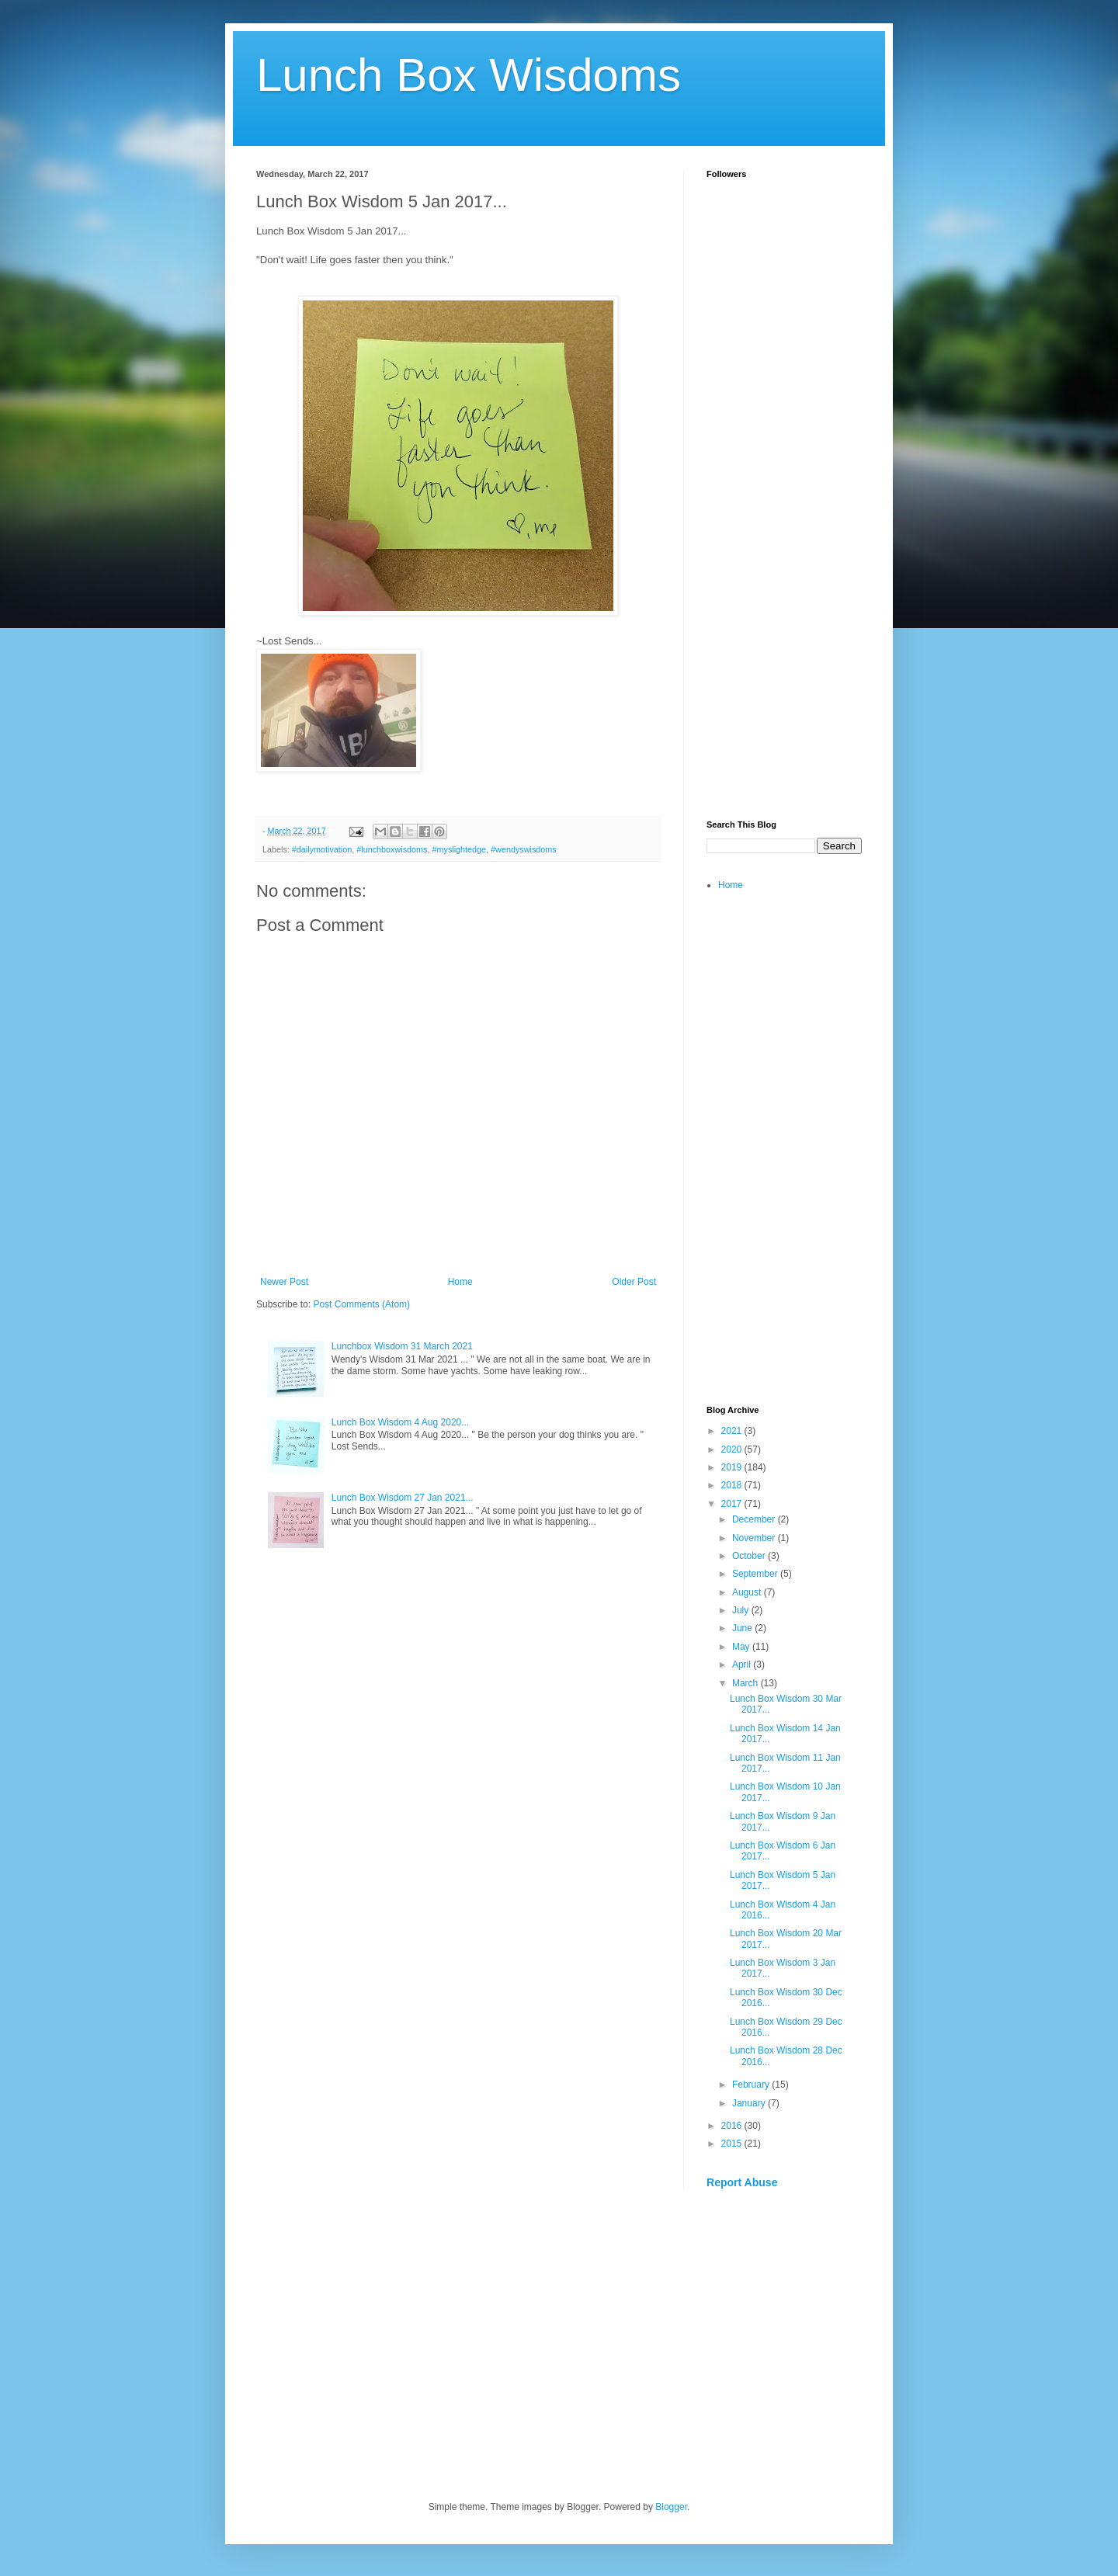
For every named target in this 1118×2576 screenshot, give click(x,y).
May (742, 1646)
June (743, 1628)
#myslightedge (459, 849)
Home (460, 1281)
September (756, 1573)
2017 (733, 1503)
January (750, 2103)
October (750, 1555)
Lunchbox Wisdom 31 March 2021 (402, 1346)
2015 (733, 2143)
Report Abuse (742, 2182)
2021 (733, 1430)
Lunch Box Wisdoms (468, 75)
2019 (733, 1467)
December (755, 1519)
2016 (733, 2125)
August (748, 1592)
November (755, 1538)
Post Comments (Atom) (361, 1304)
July (742, 1610)
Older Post (634, 1281)
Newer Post (284, 1281)
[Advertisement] (784, 564)
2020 (733, 1449)
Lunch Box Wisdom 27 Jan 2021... (403, 1497)
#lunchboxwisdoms (391, 849)
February (752, 2084)
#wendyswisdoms (524, 849)
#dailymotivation (322, 849)
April (742, 1664)
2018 (733, 1485)
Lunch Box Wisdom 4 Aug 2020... (400, 1422)
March (746, 1683)
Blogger (671, 2506)
